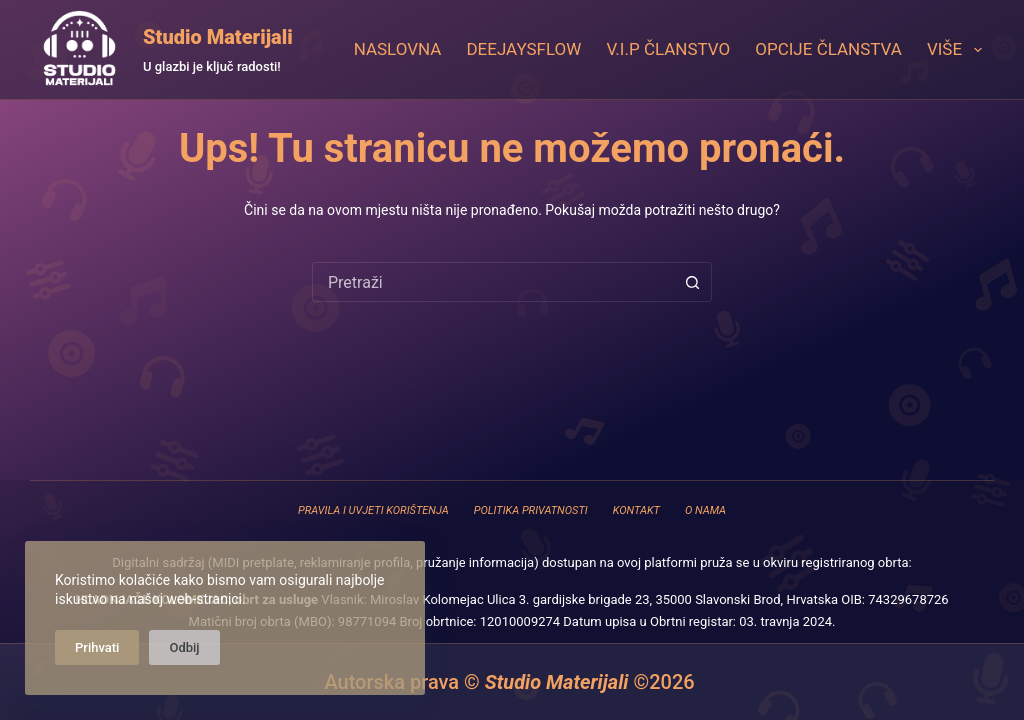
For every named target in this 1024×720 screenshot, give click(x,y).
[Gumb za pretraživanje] (692, 282)
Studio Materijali (218, 37)
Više (958, 50)
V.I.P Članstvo (668, 49)
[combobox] (493, 282)
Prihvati (97, 647)
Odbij (184, 647)
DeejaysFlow (523, 49)
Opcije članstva (828, 49)
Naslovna (398, 49)
